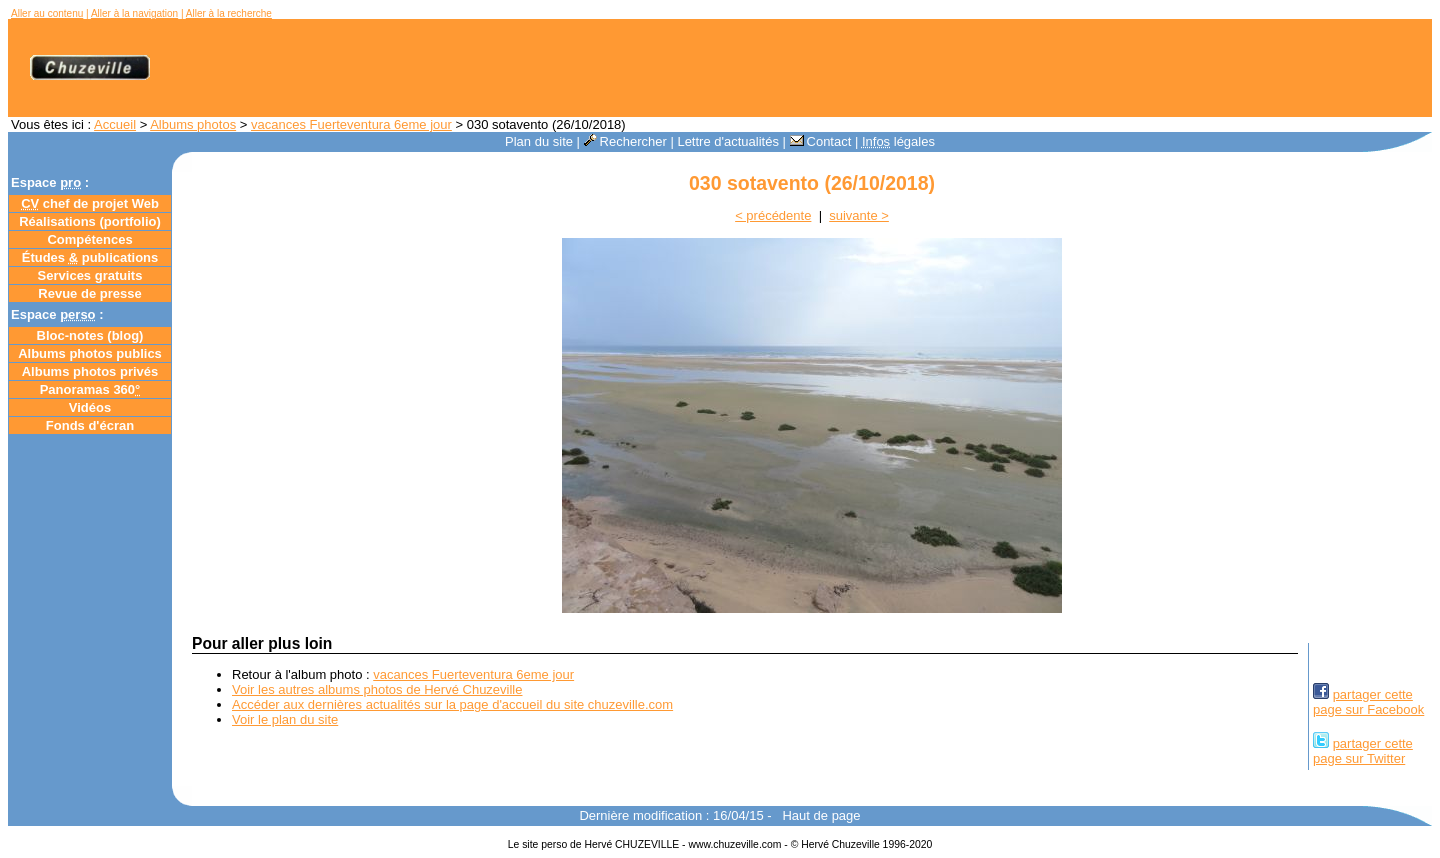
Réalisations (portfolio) (90, 221)
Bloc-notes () (90, 335)
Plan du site (539, 141)
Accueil (115, 124)
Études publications (90, 257)
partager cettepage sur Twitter (1363, 751)
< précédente (773, 215)
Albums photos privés (90, 371)
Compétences (89, 239)
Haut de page (821, 815)
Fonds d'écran (90, 425)
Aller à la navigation (134, 13)
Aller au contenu (47, 13)
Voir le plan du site (285, 719)
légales (898, 141)
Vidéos (90, 407)
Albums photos (193, 124)
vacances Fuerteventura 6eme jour (351, 124)
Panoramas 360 (90, 389)
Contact (821, 141)
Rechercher (625, 141)
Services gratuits (90, 275)
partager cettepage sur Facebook (1368, 702)
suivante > (859, 215)
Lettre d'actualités (728, 141)
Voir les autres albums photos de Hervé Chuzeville (377, 689)
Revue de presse (89, 293)
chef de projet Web (90, 203)
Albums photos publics (90, 353)
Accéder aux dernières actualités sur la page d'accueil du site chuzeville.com (452, 704)
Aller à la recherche (229, 13)
